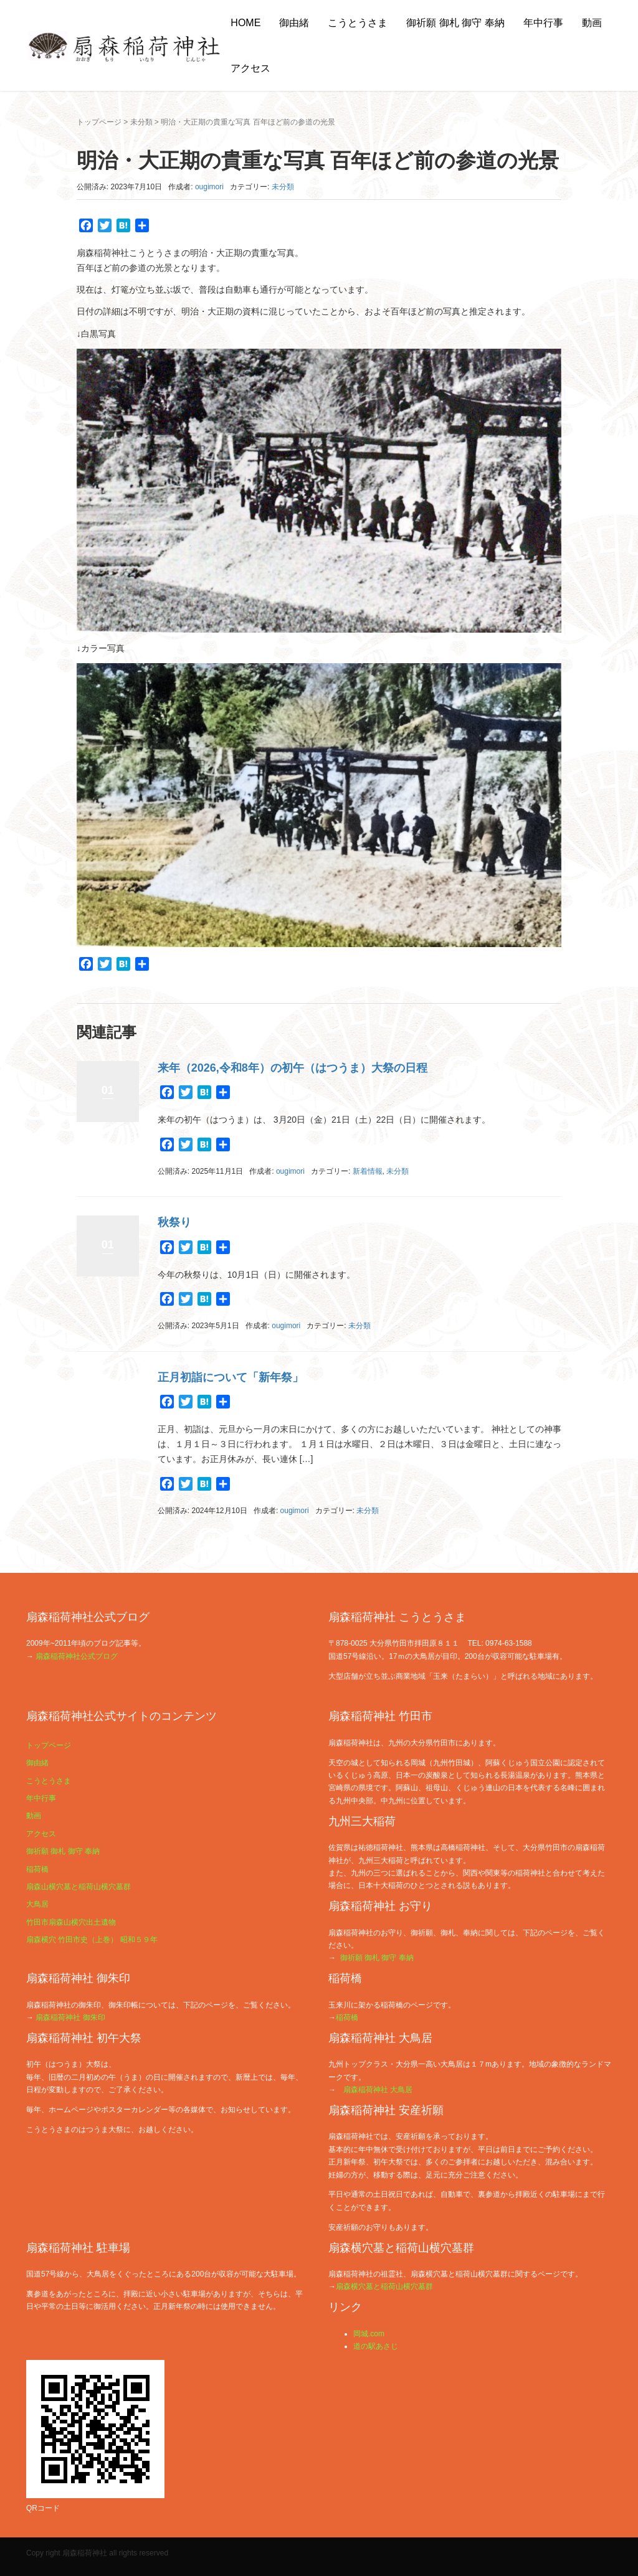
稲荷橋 (37, 1869)
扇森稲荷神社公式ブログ (77, 1656)
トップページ (99, 122)
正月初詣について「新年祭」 (230, 1377)
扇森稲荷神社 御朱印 (70, 2017)
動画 (592, 22)
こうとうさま (358, 22)
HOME (245, 22)
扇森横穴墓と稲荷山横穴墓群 (384, 2286)
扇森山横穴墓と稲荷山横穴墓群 (78, 1886)
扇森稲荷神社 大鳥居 (377, 2089)
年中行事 (543, 22)
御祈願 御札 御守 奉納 (455, 22)
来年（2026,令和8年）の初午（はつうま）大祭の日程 (292, 1068)
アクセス (250, 68)
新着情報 (368, 1171)
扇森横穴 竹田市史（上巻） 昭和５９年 (92, 1939)
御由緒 (294, 22)
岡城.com (368, 2333)
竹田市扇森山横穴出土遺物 (71, 1922)
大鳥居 (37, 1904)
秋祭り (174, 1222)
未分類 (141, 122)
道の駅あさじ (375, 2346)
